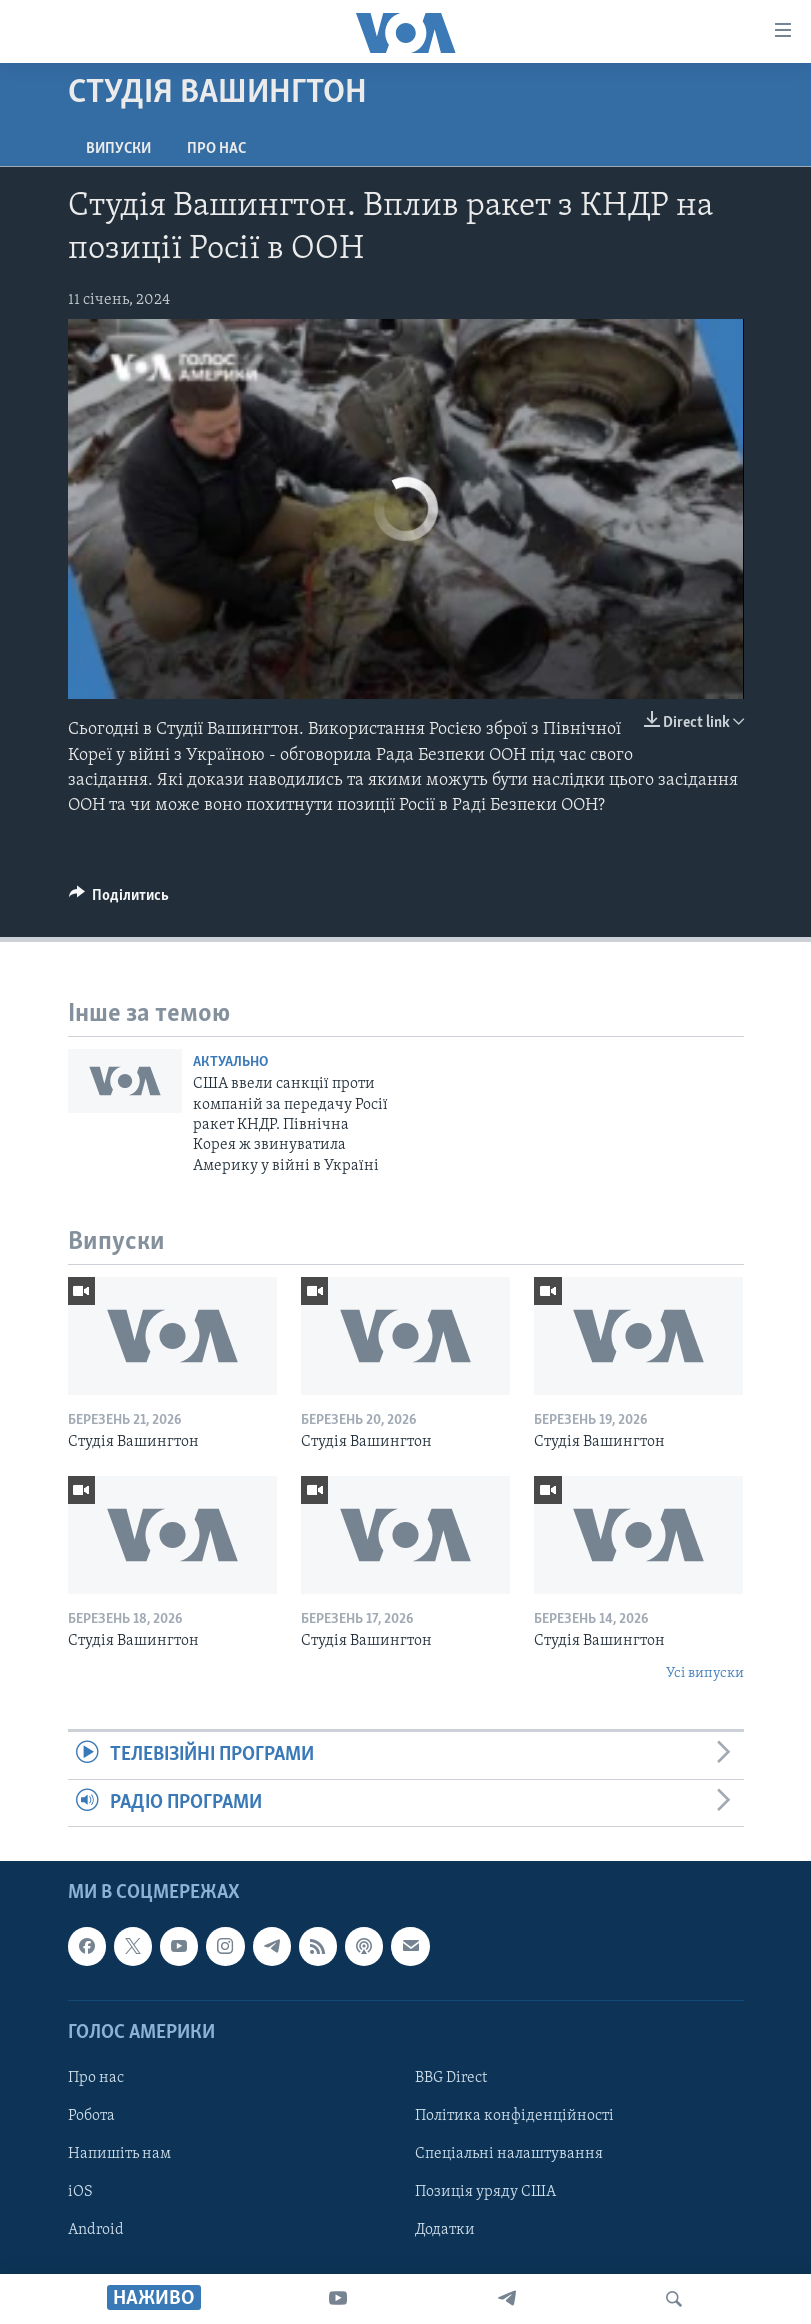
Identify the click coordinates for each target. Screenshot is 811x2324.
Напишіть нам (119, 2154)
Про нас (216, 149)
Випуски (118, 149)
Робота (91, 2116)
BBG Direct (451, 2078)
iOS (80, 2192)
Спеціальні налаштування (509, 2154)
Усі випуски (705, 1673)
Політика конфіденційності (514, 2116)
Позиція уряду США (485, 2192)
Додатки (445, 2230)
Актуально (230, 1062)
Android (96, 2230)
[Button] (119, 900)
